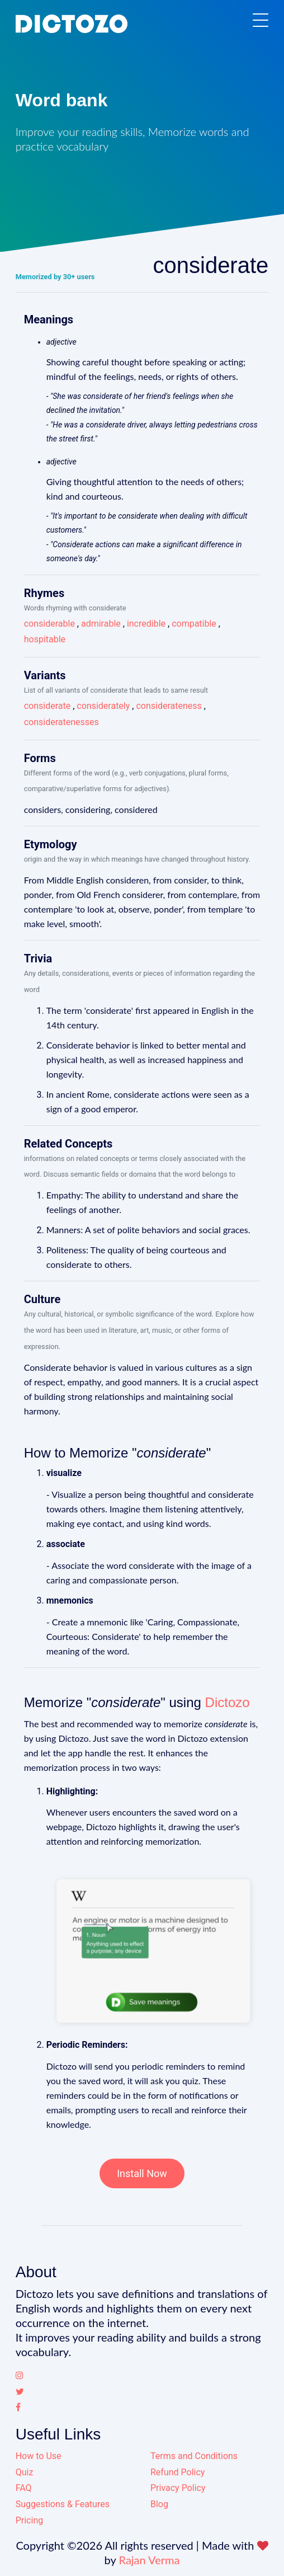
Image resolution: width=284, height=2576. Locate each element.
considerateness (168, 706)
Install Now (142, 2173)
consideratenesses (61, 722)
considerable (49, 623)
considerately (103, 706)
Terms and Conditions (194, 2456)
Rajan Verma (149, 2559)
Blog (159, 2504)
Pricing (30, 2520)
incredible (146, 623)
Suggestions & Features (63, 2504)
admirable (101, 623)
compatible (194, 623)
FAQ (24, 2488)
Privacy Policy (178, 2488)
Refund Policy (177, 2472)
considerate (47, 706)
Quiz (25, 2472)
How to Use (38, 2456)
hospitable (44, 639)
